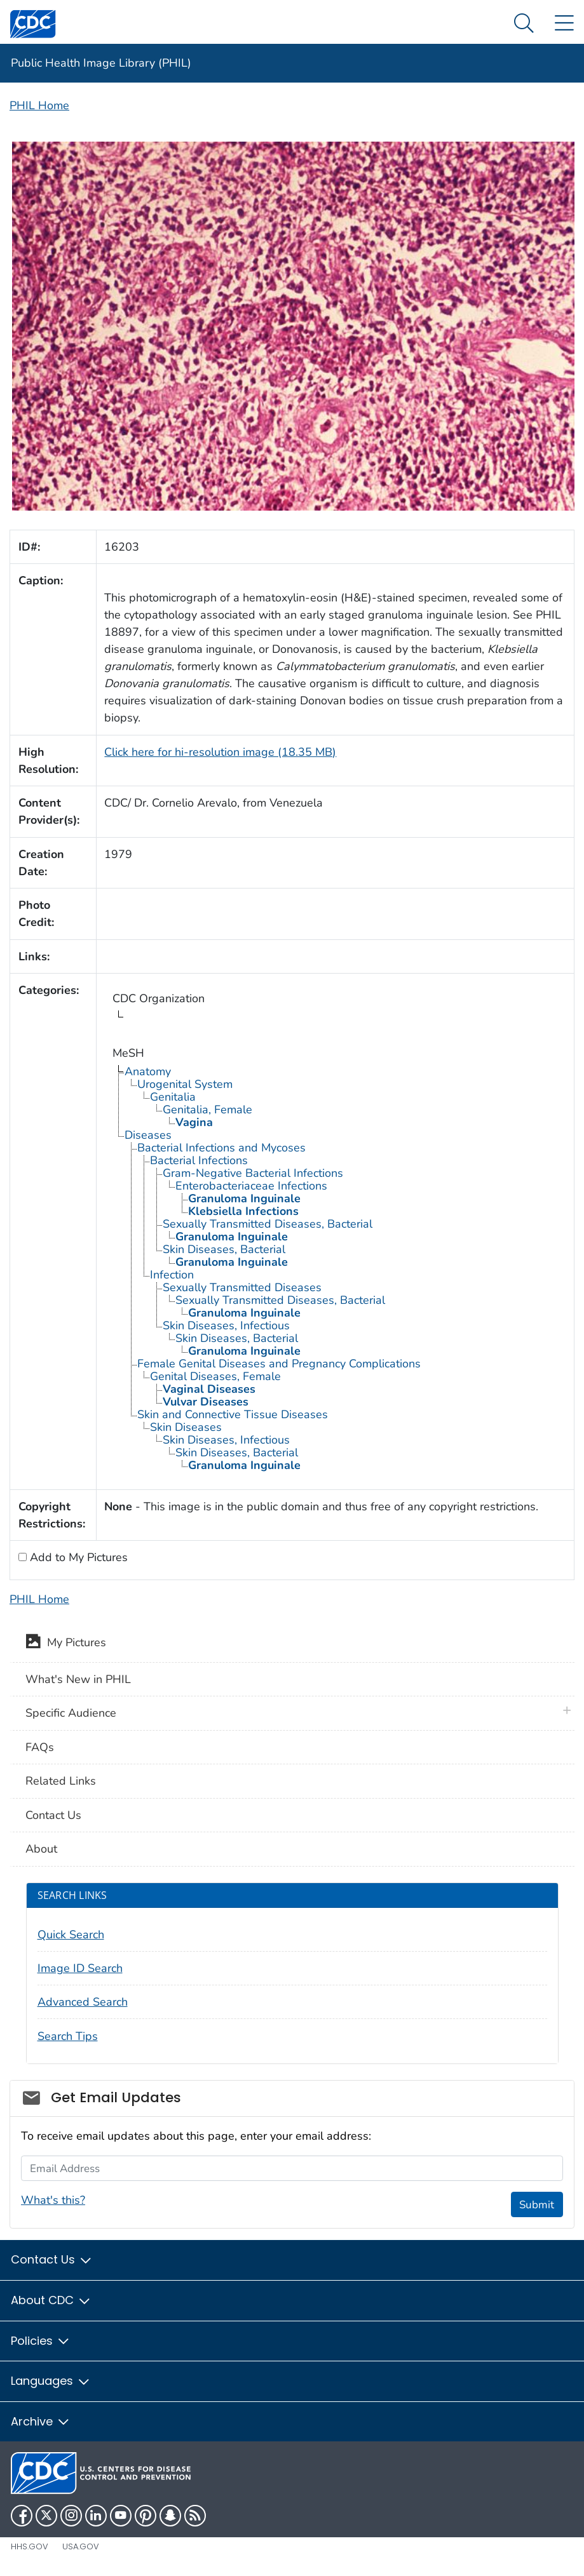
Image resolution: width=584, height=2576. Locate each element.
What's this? (53, 2200)
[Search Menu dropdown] (524, 24)
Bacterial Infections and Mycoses (221, 1147)
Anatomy (148, 1071)
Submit (536, 2204)
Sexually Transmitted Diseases (242, 1287)
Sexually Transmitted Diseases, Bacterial (267, 1223)
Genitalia (173, 1096)
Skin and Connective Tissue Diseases (232, 1414)
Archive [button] (41, 2421)
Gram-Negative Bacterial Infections (253, 1173)
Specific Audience (70, 1713)
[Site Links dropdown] (564, 24)
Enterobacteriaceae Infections (251, 1185)
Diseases (148, 1135)
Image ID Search (80, 1968)
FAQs (39, 1747)
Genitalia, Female (207, 1109)
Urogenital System (185, 1084)
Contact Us (53, 1815)
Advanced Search (82, 2001)
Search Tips (67, 2036)
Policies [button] (41, 2341)
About (41, 1848)
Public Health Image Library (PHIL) (101, 62)
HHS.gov (29, 2546)
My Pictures (65, 1643)
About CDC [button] (51, 2300)
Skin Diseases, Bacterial (224, 1249)
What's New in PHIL (78, 1679)
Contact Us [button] (52, 2259)
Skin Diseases (186, 1427)
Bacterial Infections (199, 1160)
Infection (172, 1274)
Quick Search (70, 1934)
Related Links (60, 1780)
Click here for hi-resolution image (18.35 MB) (220, 752)
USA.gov (80, 2546)
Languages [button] (51, 2381)
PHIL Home (39, 105)
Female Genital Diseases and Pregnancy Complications (279, 1363)
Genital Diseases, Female (215, 1376)
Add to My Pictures (77, 1557)
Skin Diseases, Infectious (226, 1325)
